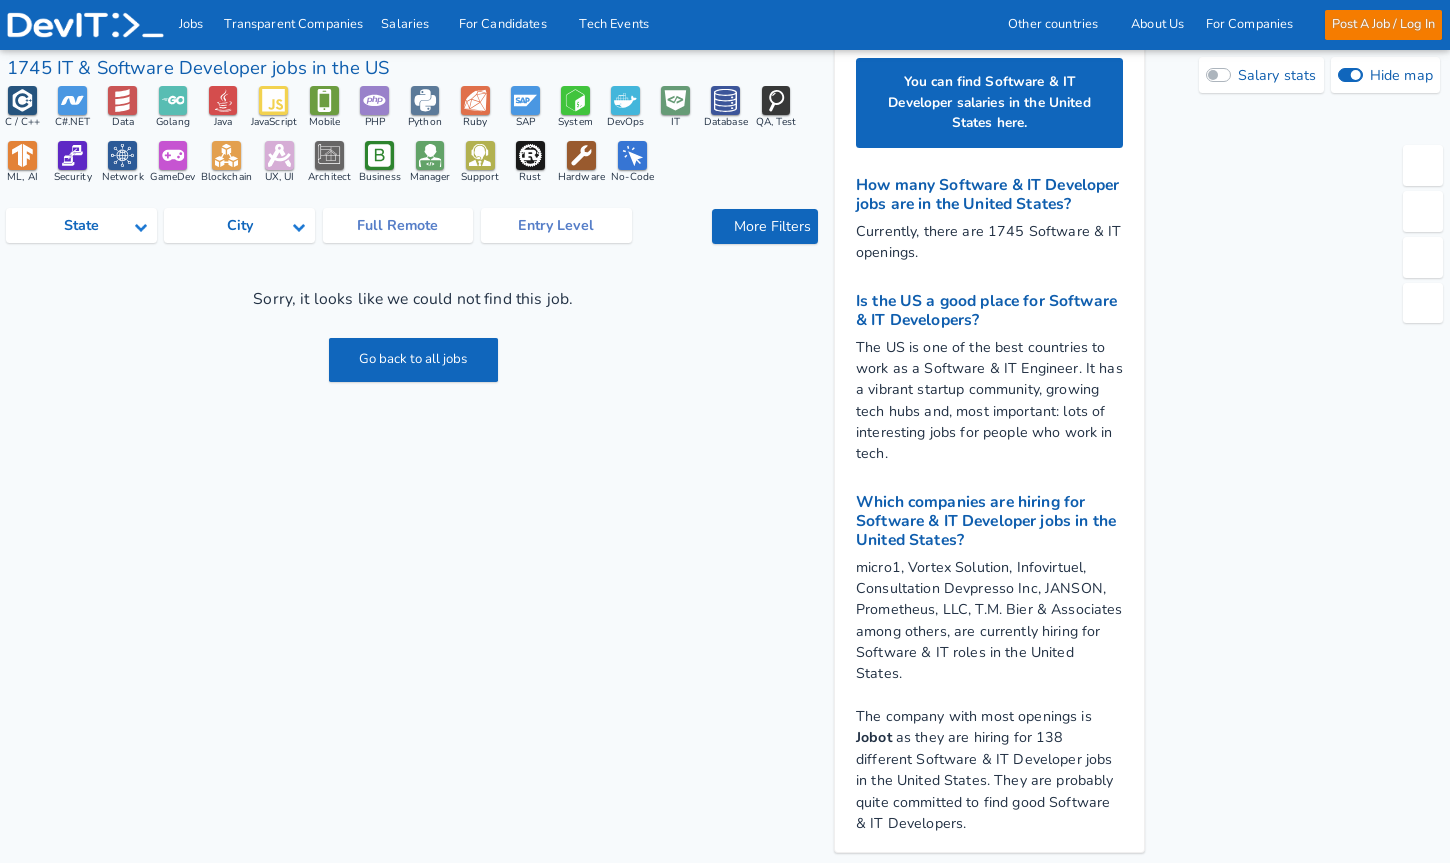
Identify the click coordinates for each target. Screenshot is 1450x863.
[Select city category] (239, 228)
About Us (1157, 24)
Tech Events (615, 24)
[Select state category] (81, 228)
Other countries (1059, 24)
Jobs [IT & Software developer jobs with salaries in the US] (191, 24)
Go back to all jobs (413, 363)
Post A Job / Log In (1382, 24)
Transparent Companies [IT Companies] (294, 24)
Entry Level (556, 227)
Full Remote (397, 227)
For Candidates (509, 24)
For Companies (1254, 24)
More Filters (766, 228)
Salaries (412, 24)
